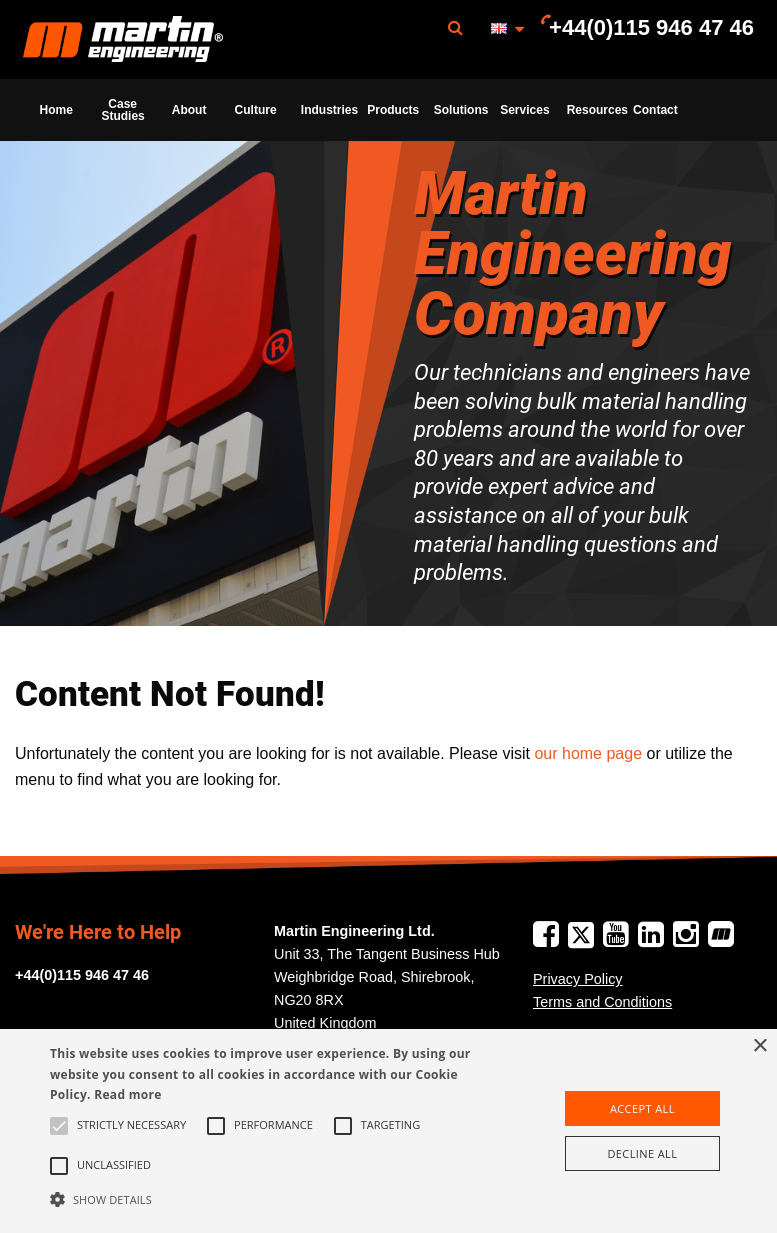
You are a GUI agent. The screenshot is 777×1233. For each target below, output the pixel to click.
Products (393, 110)
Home (56, 110)
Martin (123, 40)
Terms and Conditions (602, 1002)
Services (524, 110)
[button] (270, 1199)
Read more (127, 1094)
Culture (256, 110)
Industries (328, 110)
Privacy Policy (578, 979)
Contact (655, 110)
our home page (588, 753)
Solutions (461, 110)
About (189, 110)
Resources (594, 110)
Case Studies (122, 110)
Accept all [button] (642, 1108)
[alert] (388, 1131)
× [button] (759, 1046)
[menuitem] (123, 39)
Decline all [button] (642, 1153)
